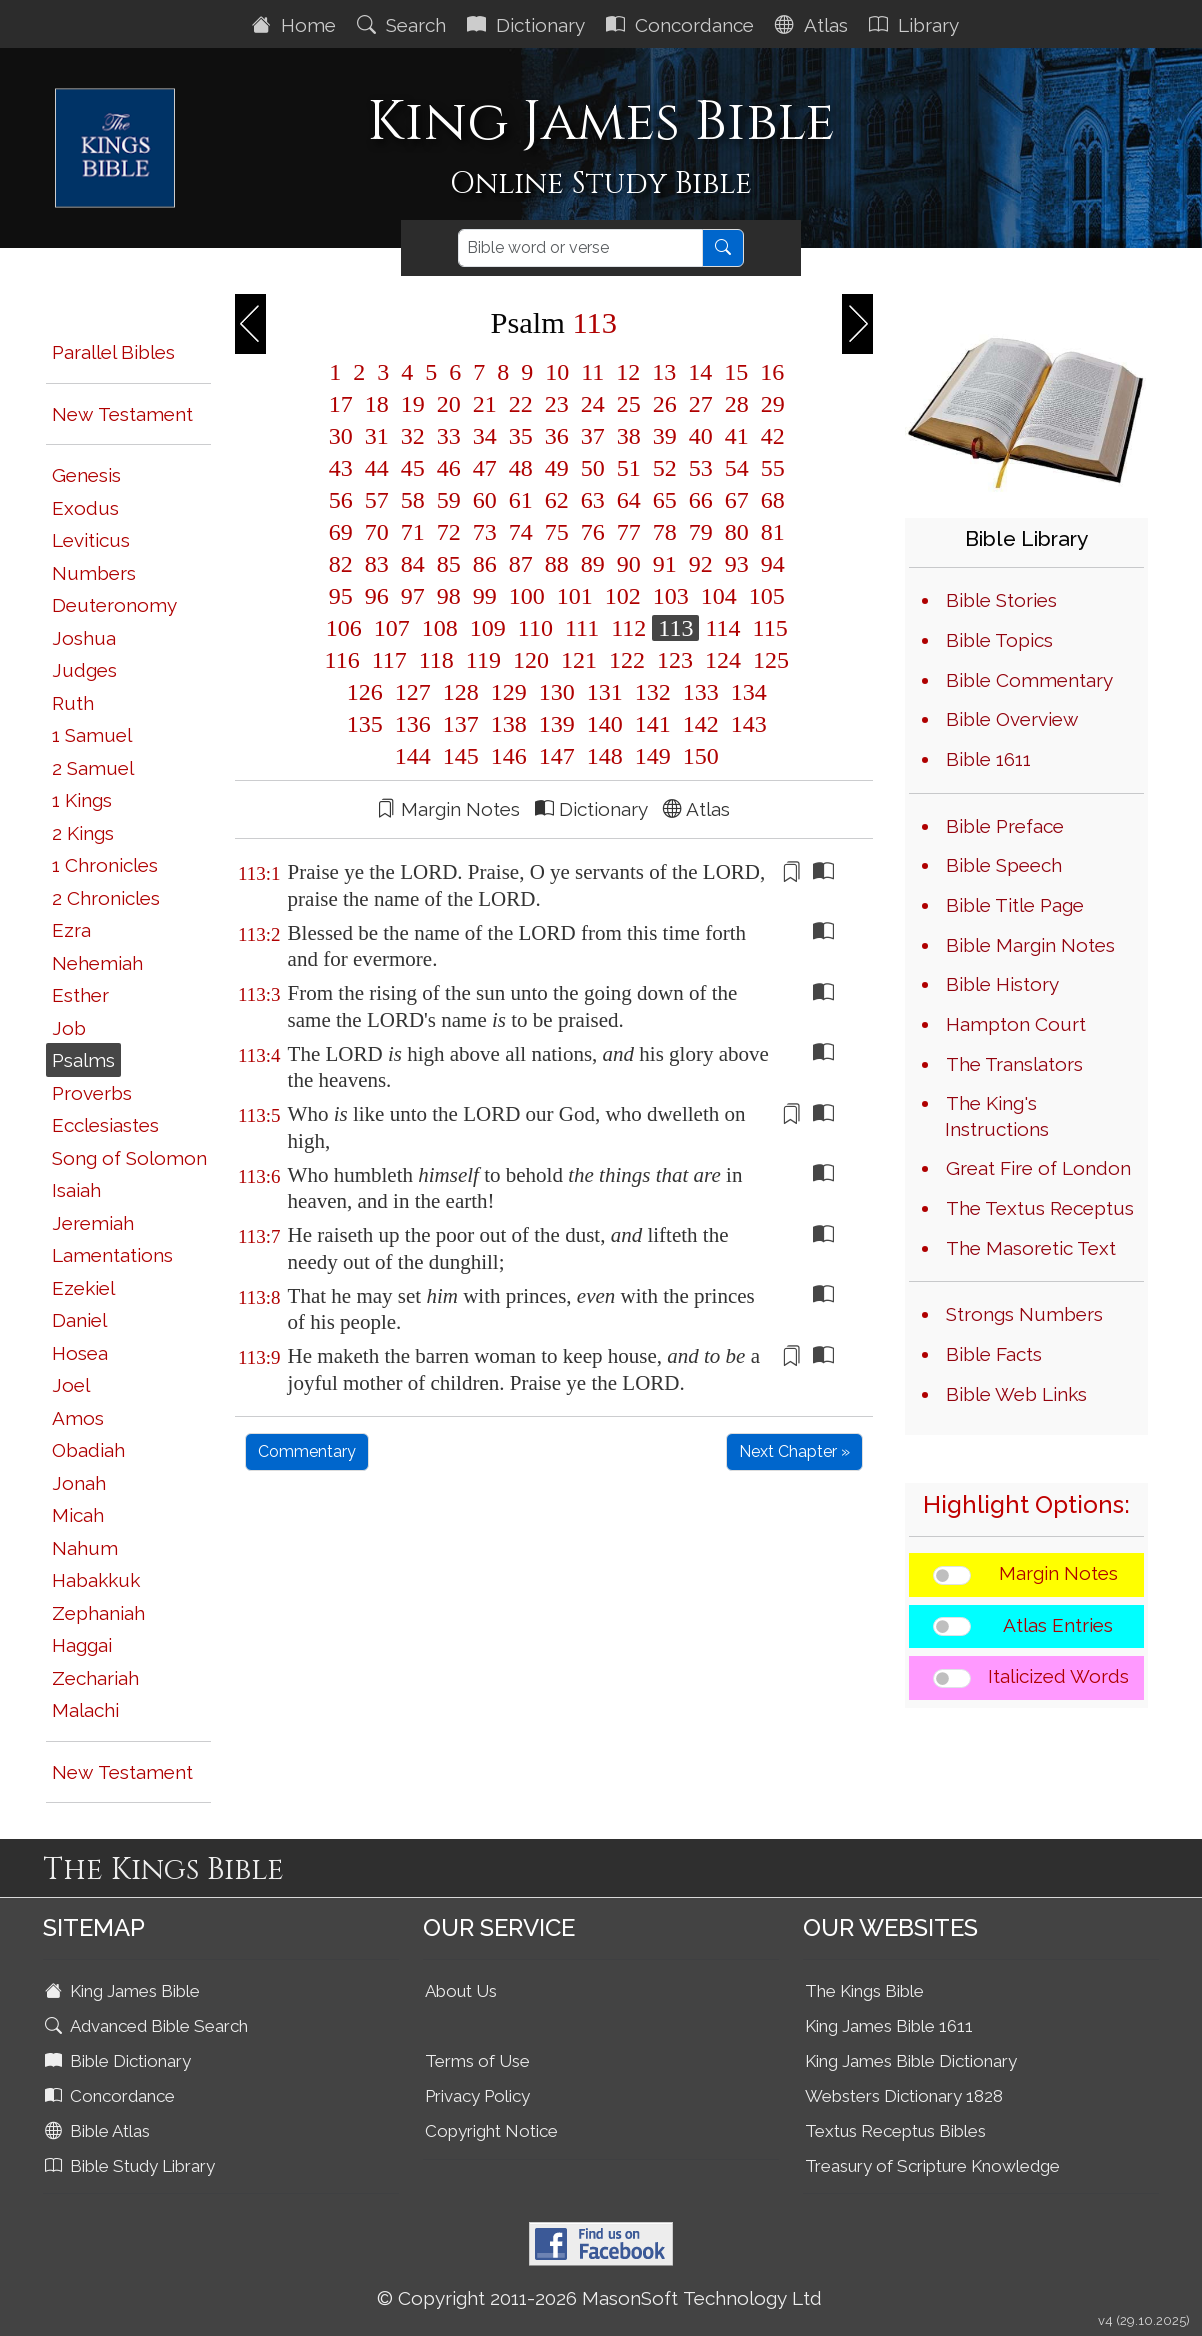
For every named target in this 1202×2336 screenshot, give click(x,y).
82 (341, 564)
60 (485, 500)
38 (629, 436)
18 (377, 404)
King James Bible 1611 (889, 2026)
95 (341, 596)
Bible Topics (999, 640)
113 (675, 628)
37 (593, 436)
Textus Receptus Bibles (895, 2131)
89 (593, 564)
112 (628, 628)
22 (521, 404)
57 (377, 500)
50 (593, 468)
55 (770, 468)
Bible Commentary (1029, 680)
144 (413, 756)
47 (485, 468)
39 (665, 436)
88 (557, 564)
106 (344, 628)
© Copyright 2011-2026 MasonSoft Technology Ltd (599, 2298)
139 (557, 724)
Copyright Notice (491, 2131)
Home (296, 25)
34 (485, 436)
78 (665, 532)
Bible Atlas (99, 2131)
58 (413, 500)
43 (341, 468)
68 (770, 500)
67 (737, 500)
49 (557, 468)
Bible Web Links (1016, 1394)
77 (629, 532)
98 (449, 596)
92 (701, 564)
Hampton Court (1016, 1024)
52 (665, 468)
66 (701, 500)
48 (521, 468)
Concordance (682, 25)
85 (449, 564)
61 (521, 500)
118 (436, 660)
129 (509, 692)
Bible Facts (994, 1354)
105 (764, 596)
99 (485, 596)
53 (701, 468)
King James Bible (124, 1991)
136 (413, 724)
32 (413, 436)
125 (768, 660)
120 (531, 660)
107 (392, 628)
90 (629, 564)
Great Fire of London (1038, 1168)
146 (509, 756)
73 (485, 532)
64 (629, 500)
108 (440, 628)
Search (404, 25)
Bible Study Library (132, 2166)
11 (592, 372)
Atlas (814, 25)
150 (698, 756)
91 (665, 564)
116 (342, 660)
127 (413, 692)
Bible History (1002, 984)
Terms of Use (477, 2061)
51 (629, 468)
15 (736, 372)
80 (737, 532)
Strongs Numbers (1024, 1314)
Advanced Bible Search (148, 2026)
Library (916, 25)
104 (719, 596)
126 (365, 692)
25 (629, 404)
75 (557, 532)
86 (485, 564)
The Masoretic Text (1031, 1248)
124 (723, 660)
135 (365, 724)
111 (582, 628)
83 (377, 564)
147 (557, 756)
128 (461, 692)
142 (701, 724)
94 (770, 564)
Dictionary (528, 25)
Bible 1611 (988, 759)
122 (627, 660)
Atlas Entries (1058, 1625)
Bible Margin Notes (1030, 945)
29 (770, 404)
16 (769, 372)
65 (665, 500)
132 (653, 692)
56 (341, 500)
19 (413, 404)
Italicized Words (1058, 1676)
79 (701, 532)
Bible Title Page (1015, 905)
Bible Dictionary (120, 2061)
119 (483, 660)
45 (413, 468)
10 (557, 372)
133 (701, 692)
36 (557, 436)
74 (521, 532)
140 (605, 724)
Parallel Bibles (113, 352)
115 (767, 628)
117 (389, 660)
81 (770, 532)
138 (509, 724)
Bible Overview (1012, 719)
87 (521, 564)
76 (593, 532)
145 (461, 756)
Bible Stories (1001, 600)
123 (675, 660)
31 (377, 436)
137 (461, 724)
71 (413, 532)
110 (535, 628)
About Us (461, 1991)
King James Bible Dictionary (911, 2061)
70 (377, 532)
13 (664, 372)
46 (449, 468)
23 (557, 404)
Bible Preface (1005, 826)
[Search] (580, 248)
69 (341, 532)
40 (701, 436)
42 (770, 436)
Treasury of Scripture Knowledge (932, 2166)
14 (700, 372)
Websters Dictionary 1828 (904, 2096)
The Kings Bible (864, 1991)
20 (449, 404)
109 (488, 628)
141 (653, 724)
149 (653, 756)
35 (521, 436)
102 (623, 596)
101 (575, 596)
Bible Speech (1004, 865)
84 (413, 564)
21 (485, 404)
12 (628, 372)
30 (341, 436)
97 (413, 596)
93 (737, 564)
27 (701, 404)
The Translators (1014, 1064)
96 (377, 596)
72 (449, 532)
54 (737, 468)
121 (579, 660)
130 (557, 692)
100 (527, 596)
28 (737, 404)
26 (665, 404)
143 (746, 724)
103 (671, 596)
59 (449, 500)
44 (377, 468)
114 (722, 628)
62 (557, 500)
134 (746, 692)
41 (737, 436)
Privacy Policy (477, 2096)
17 (341, 404)
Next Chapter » (794, 1451)
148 (605, 756)
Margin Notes (1058, 1573)
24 (593, 404)
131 (605, 692)
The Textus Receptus (1040, 1208)
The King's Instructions (997, 1116)
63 (593, 500)
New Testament (122, 414)
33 (449, 436)
